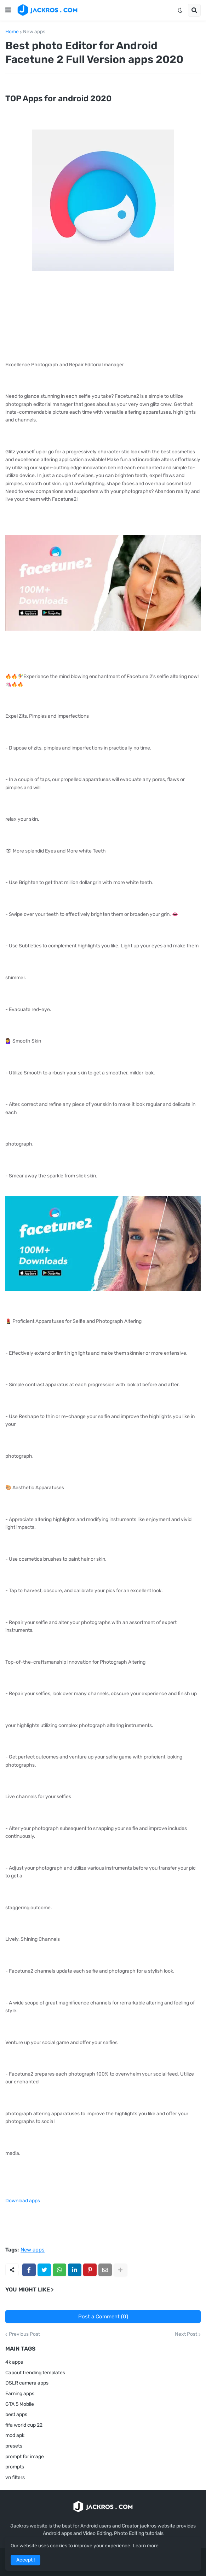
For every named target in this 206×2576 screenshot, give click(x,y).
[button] (8, 10)
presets (13, 2446)
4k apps (14, 2362)
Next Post (186, 2334)
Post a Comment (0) (103, 2316)
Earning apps (19, 2394)
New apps (34, 31)
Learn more (146, 2546)
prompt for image (24, 2457)
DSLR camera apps (26, 2383)
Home (12, 31)
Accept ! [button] (25, 2560)
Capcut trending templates (35, 2373)
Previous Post (24, 2334)
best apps (16, 2414)
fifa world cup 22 (23, 2425)
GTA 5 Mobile (19, 2404)
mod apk (14, 2435)
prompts (14, 2467)
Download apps (22, 2201)
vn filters (15, 2477)
